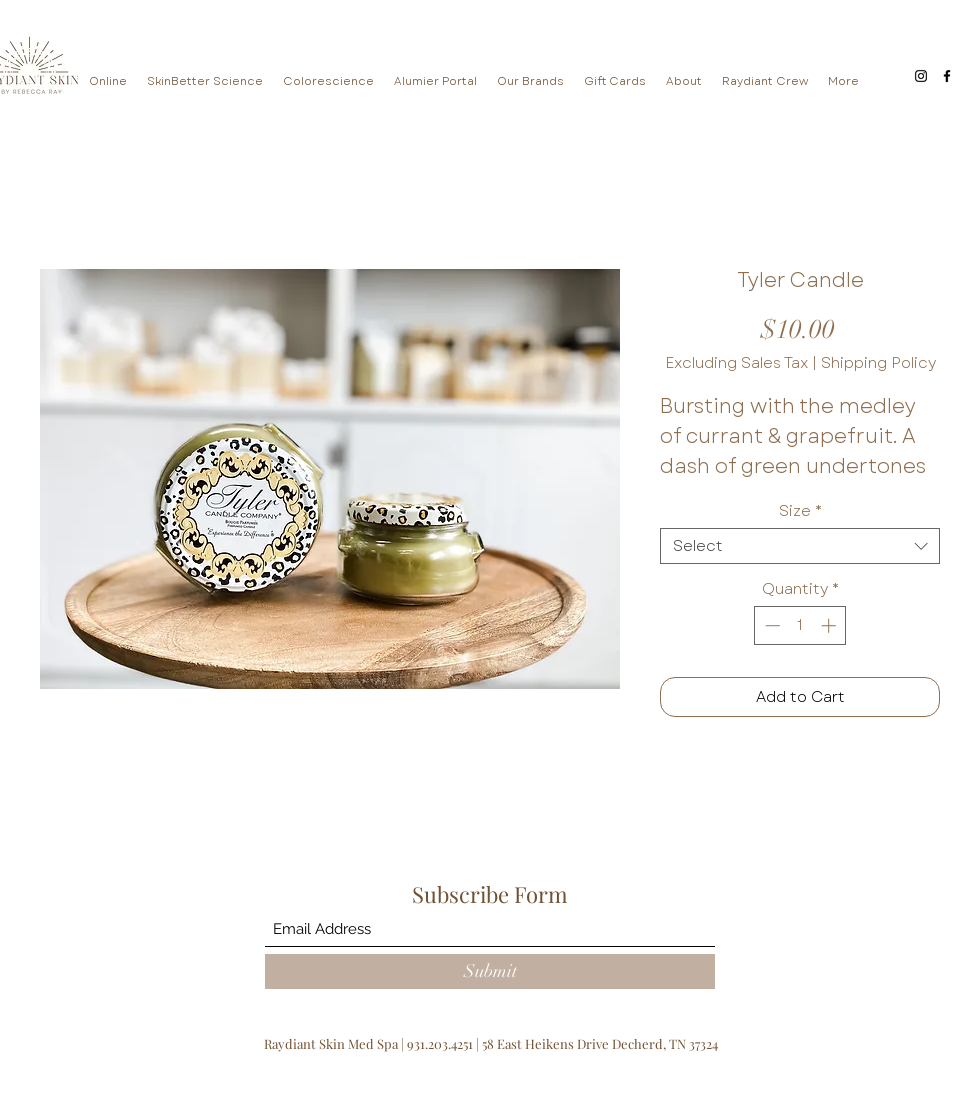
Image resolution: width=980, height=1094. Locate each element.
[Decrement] (770, 625)
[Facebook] (947, 76)
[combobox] (800, 546)
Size (800, 511)
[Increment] (830, 625)
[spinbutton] (800, 625)
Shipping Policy (878, 363)
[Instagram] (921, 76)
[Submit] (490, 971)
